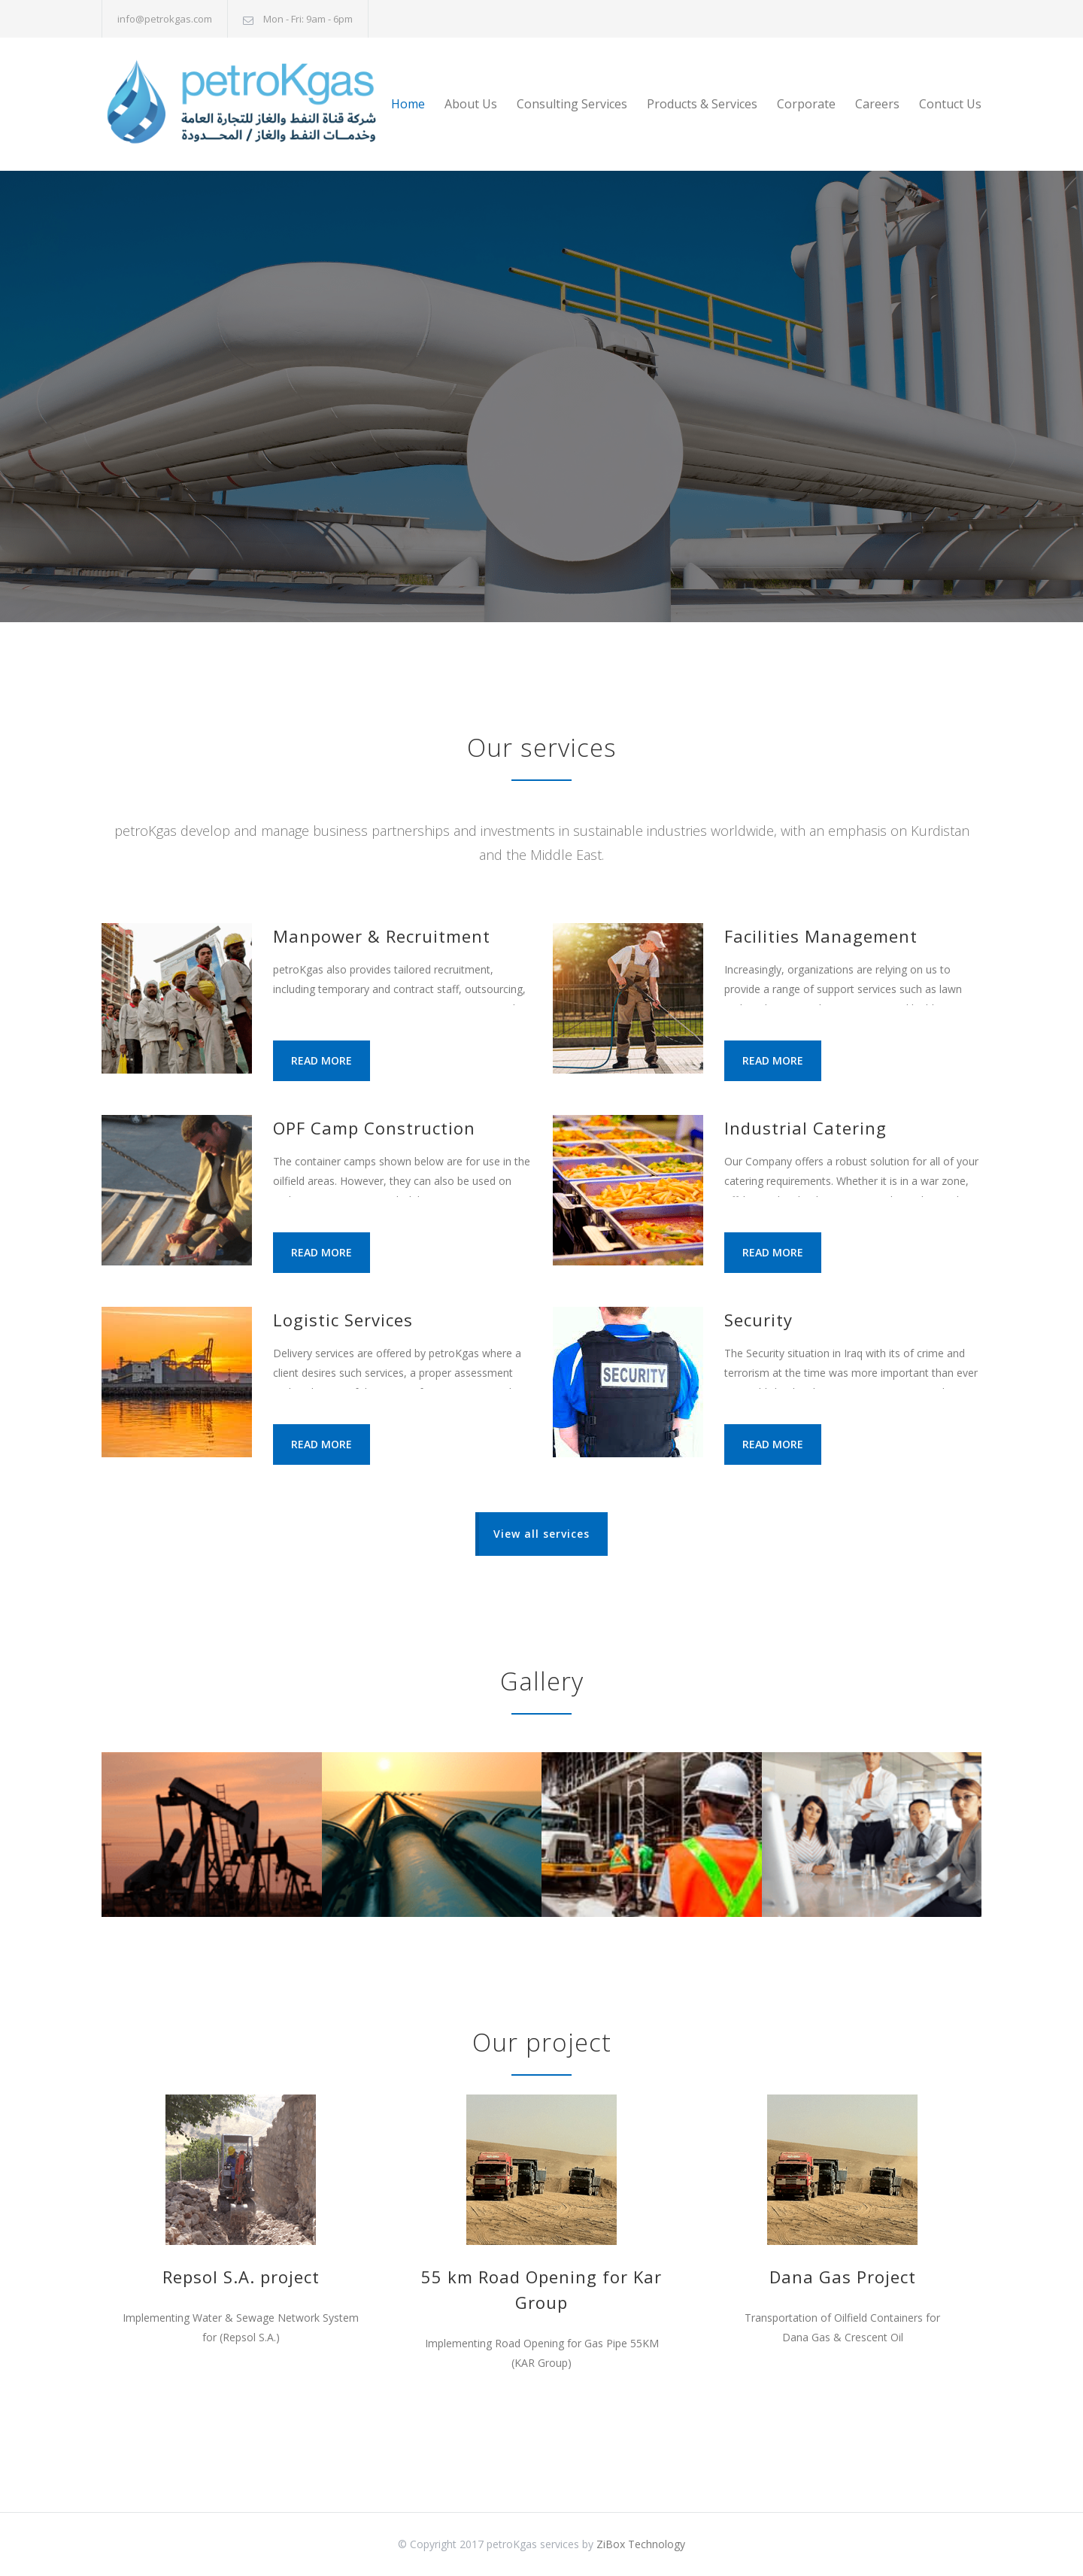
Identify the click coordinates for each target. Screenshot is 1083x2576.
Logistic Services (343, 1319)
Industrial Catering (805, 1127)
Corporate (806, 104)
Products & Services (702, 104)
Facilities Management (821, 936)
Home (408, 104)
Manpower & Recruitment (381, 936)
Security (758, 1319)
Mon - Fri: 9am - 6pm (308, 19)
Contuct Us (950, 104)
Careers (877, 104)
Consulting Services (572, 104)
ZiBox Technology (640, 2544)
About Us (470, 104)
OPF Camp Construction (374, 1127)
